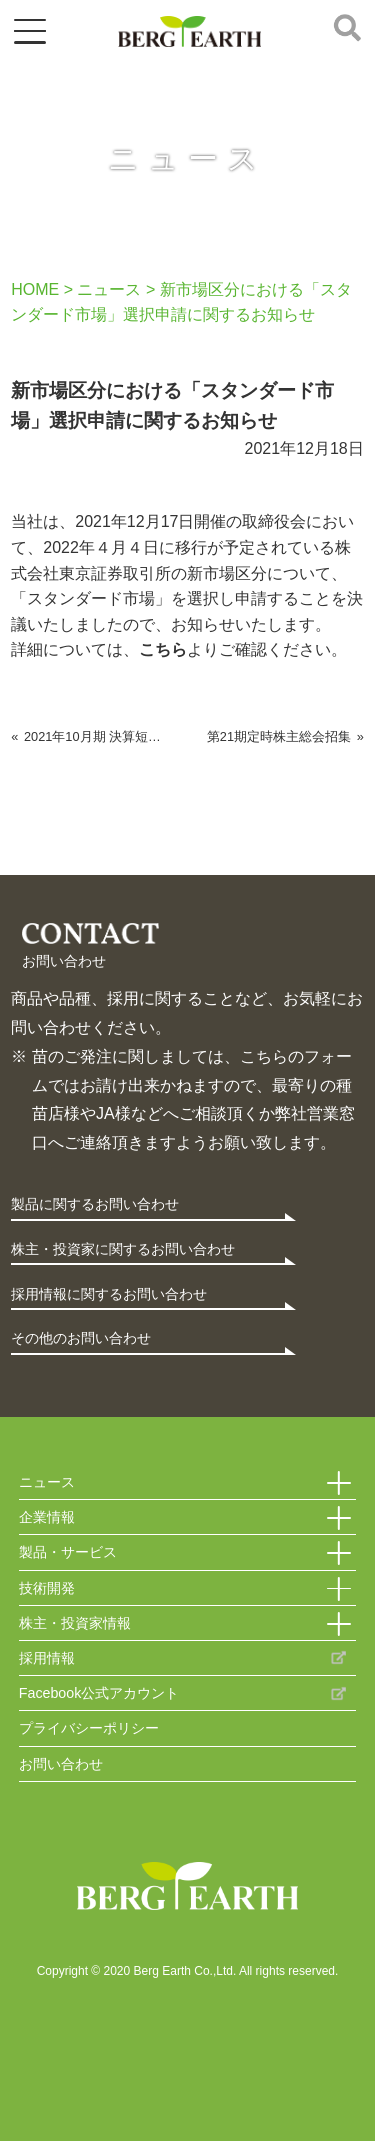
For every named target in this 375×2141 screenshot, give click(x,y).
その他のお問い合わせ (81, 1338)
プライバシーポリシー (89, 1728)
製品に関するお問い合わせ (95, 1204)
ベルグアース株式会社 (189, 31)
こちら (163, 649)
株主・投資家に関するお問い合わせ (123, 1249)
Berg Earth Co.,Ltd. (187, 1888)
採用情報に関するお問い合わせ (109, 1294)
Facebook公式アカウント (99, 1693)
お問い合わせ (61, 1764)
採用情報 (47, 1658)
